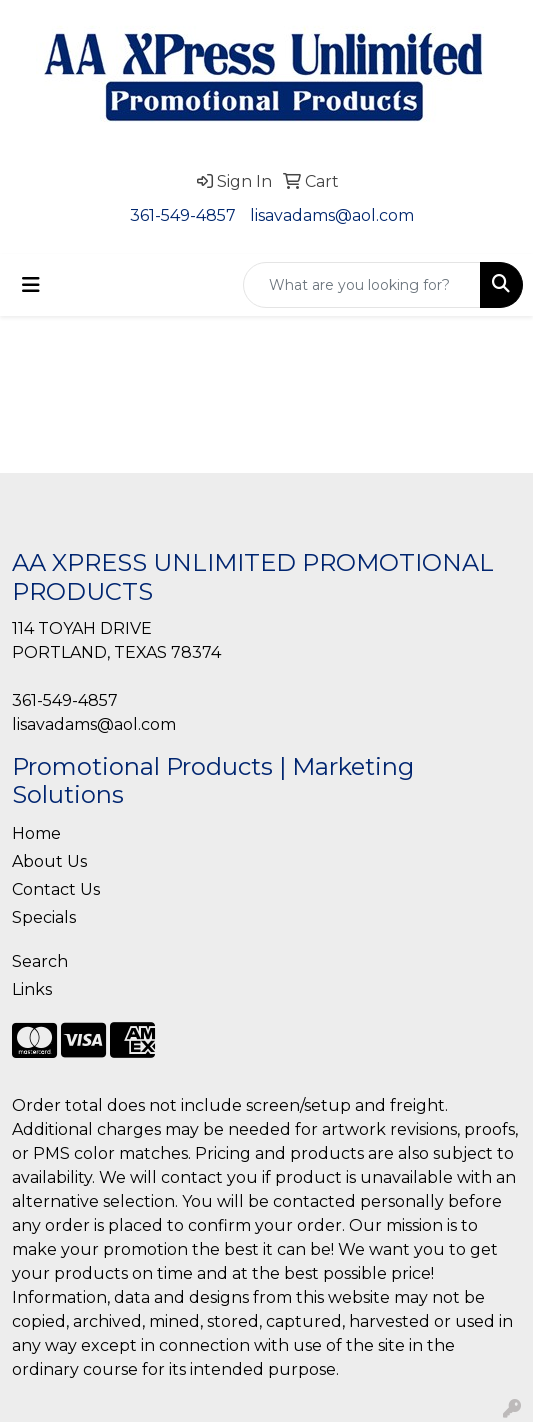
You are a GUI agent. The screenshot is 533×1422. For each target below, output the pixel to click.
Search (40, 961)
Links (32, 989)
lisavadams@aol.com (332, 215)
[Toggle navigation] (31, 285)
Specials (44, 917)
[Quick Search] (362, 285)
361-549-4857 (183, 215)
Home (36, 833)
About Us (49, 861)
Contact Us (56, 889)
